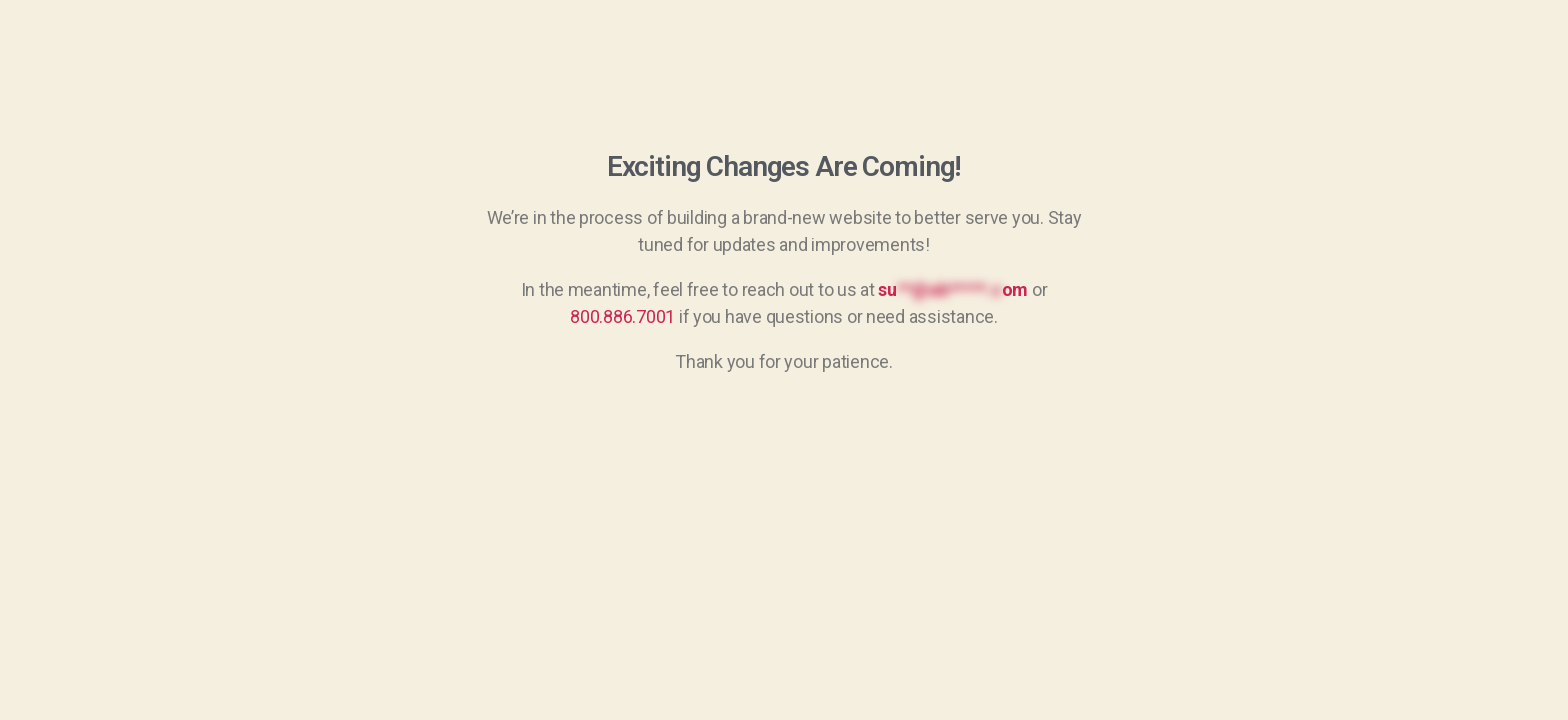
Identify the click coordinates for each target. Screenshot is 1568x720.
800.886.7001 (622, 316)
